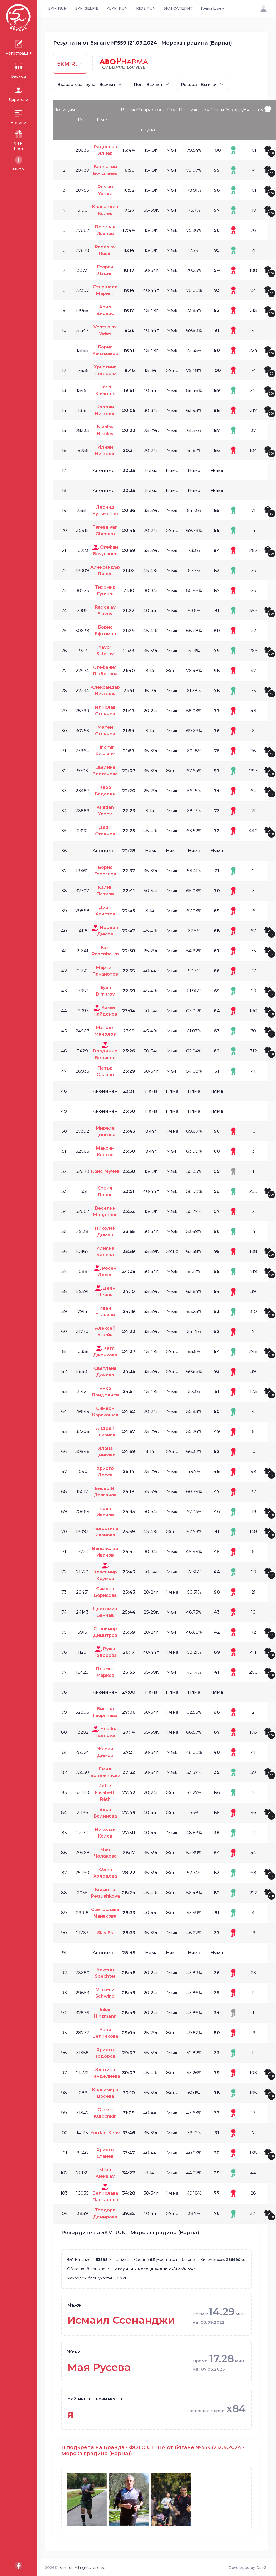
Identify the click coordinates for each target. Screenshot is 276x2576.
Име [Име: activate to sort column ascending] (102, 120)
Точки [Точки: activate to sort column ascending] (217, 110)
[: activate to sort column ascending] (270, 120)
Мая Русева (99, 2367)
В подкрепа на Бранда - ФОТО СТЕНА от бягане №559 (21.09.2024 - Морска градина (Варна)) (152, 2450)
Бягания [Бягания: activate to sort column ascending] (253, 110)
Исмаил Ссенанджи (121, 2320)
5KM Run (70, 63)
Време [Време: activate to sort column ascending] (129, 110)
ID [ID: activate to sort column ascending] (79, 120)
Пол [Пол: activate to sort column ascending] (172, 110)
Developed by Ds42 (247, 2567)
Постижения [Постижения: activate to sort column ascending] (194, 110)
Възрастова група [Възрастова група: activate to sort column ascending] (151, 120)
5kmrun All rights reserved (84, 2567)
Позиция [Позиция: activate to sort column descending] (64, 110)
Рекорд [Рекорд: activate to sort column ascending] (233, 110)
